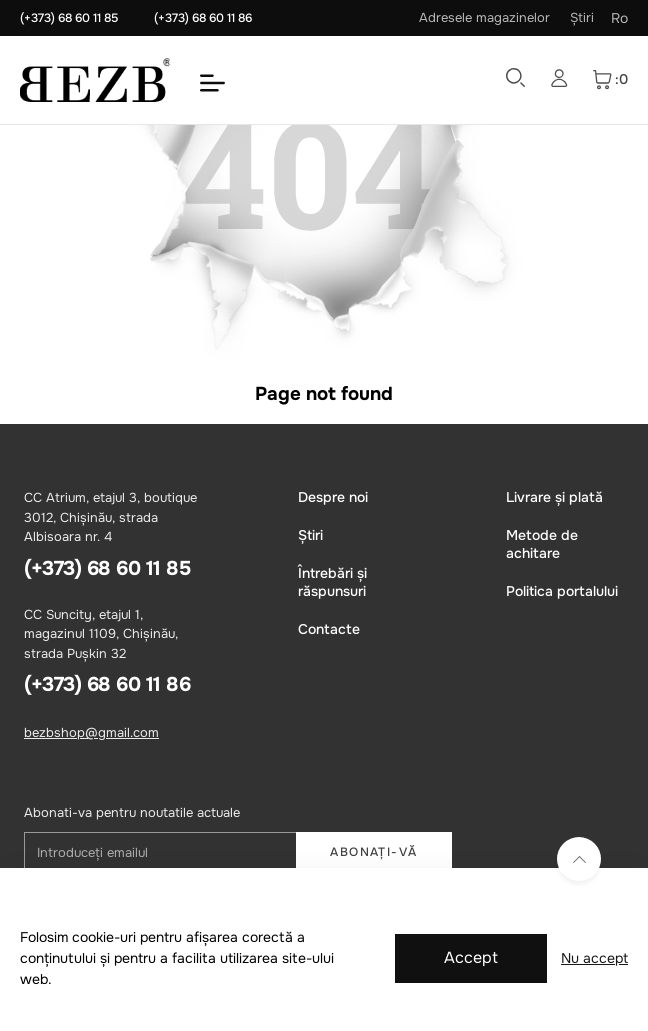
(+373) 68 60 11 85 (69, 18)
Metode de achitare (542, 544)
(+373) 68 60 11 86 (203, 18)
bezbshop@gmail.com (91, 732)
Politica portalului (562, 591)
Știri (582, 17)
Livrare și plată (554, 497)
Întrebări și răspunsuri (332, 582)
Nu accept (594, 958)
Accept (471, 957)
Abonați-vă (373, 852)
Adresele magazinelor (484, 17)
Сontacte (329, 629)
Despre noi (333, 497)
